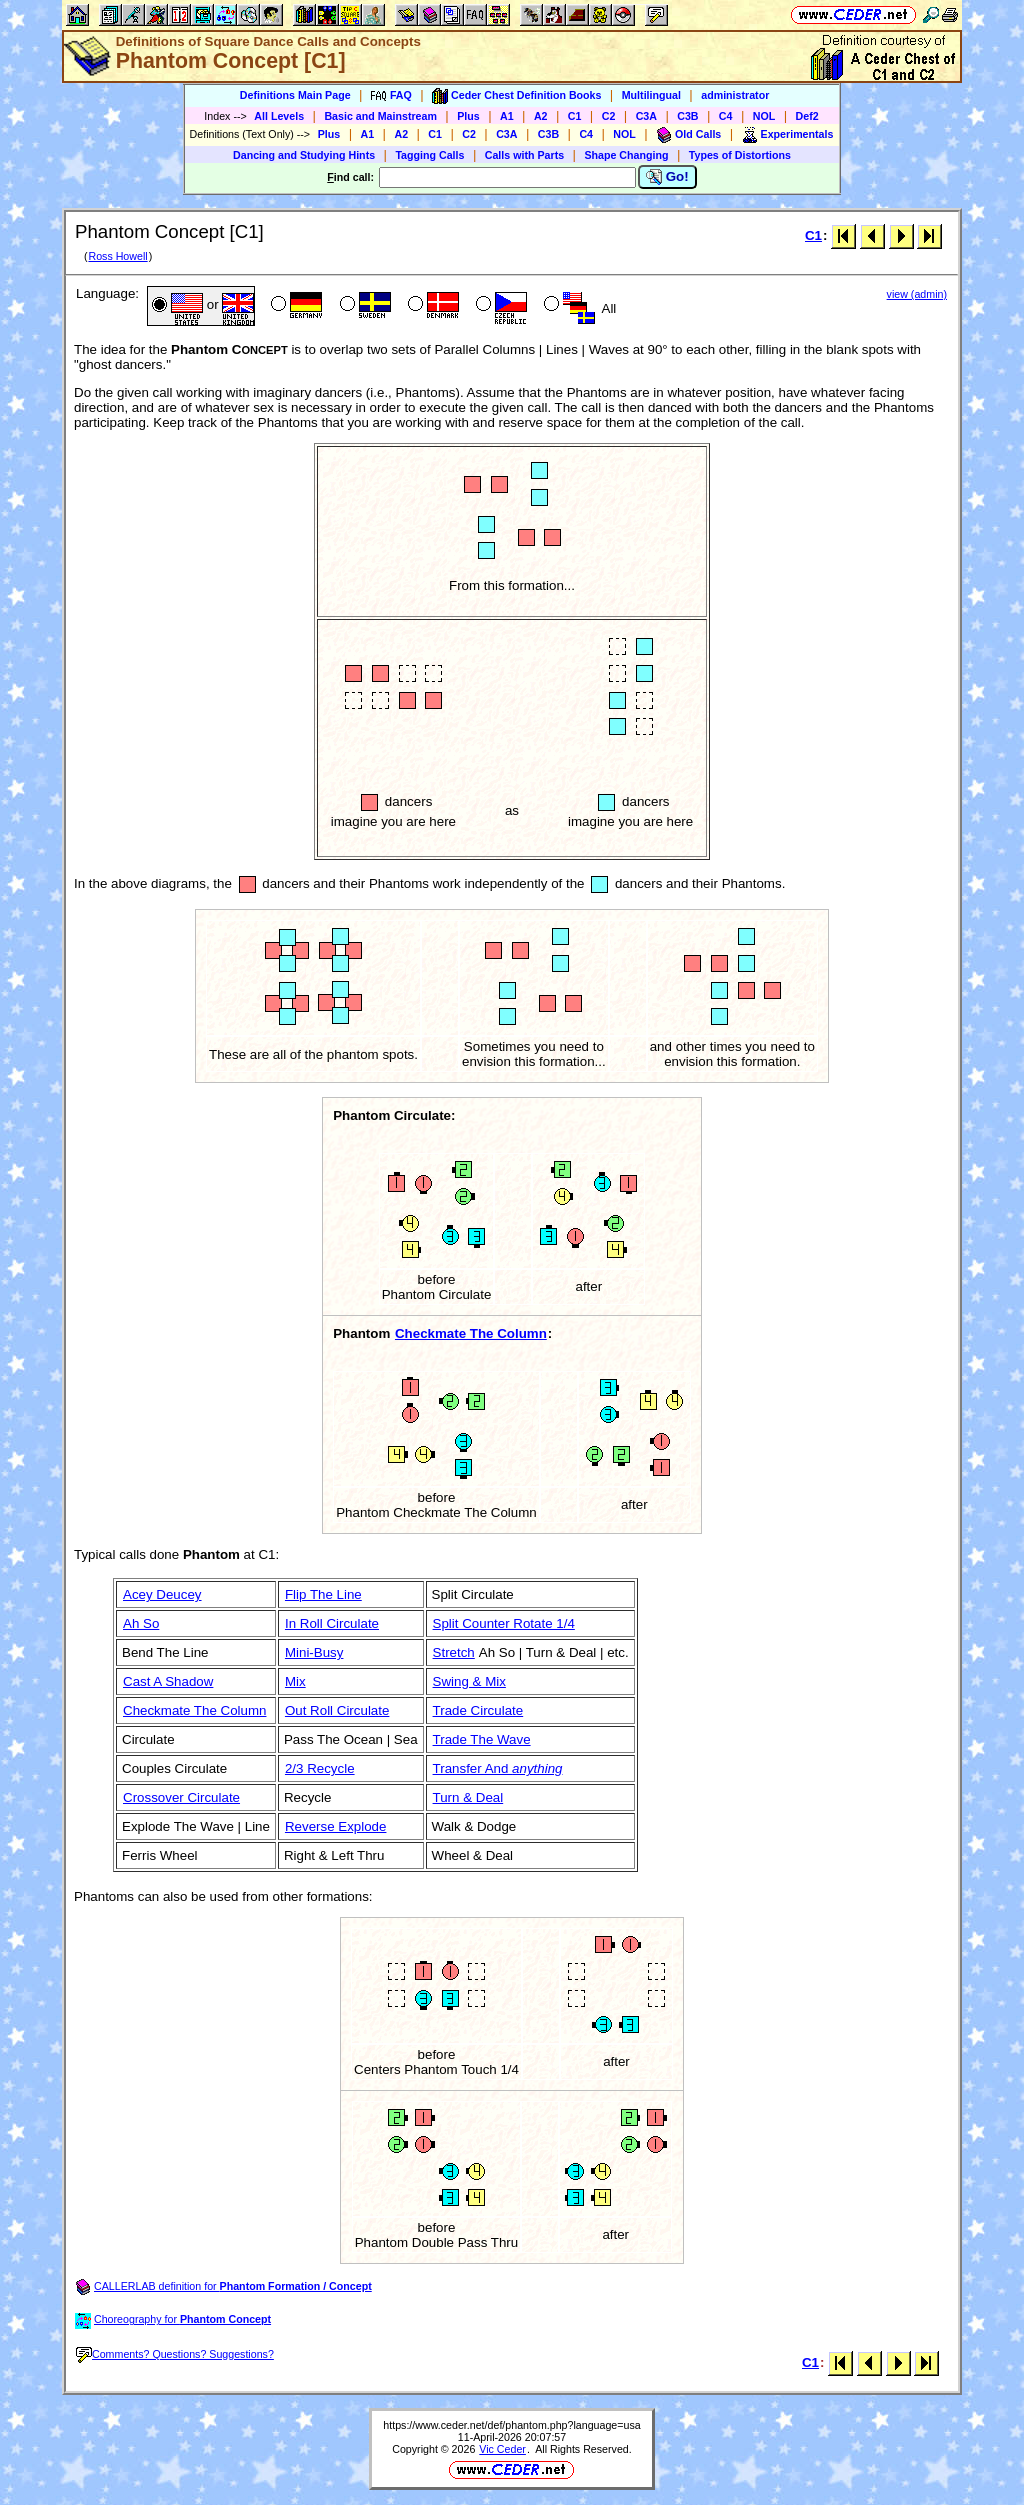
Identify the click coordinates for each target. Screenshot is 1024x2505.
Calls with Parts (524, 155)
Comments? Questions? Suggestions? (175, 2354)
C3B (687, 116)
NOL (764, 116)
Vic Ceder (502, 2449)
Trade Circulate (478, 1710)
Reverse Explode (336, 1826)
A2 (541, 116)
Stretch (454, 1652)
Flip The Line (323, 1594)
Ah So (141, 1623)
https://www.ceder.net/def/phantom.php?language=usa (511, 2425)
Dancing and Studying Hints (304, 155)
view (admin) (917, 294)
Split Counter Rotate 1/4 (504, 1623)
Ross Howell (117, 256)
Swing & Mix (469, 1681)
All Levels (279, 116)
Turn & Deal (468, 1797)
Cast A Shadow (168, 1681)
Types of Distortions (740, 155)
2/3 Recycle (320, 1768)
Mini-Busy (314, 1652)
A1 (507, 116)
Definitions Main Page (295, 95)
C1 (575, 116)
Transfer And (498, 1768)
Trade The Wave (482, 1739)
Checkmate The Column (471, 1333)
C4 (726, 116)
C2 (609, 116)
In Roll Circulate (332, 1623)
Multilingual (651, 95)
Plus (468, 116)
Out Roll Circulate (337, 1710)
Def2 (807, 116)
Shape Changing (626, 155)
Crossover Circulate (181, 1797)
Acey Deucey (162, 1594)
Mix (295, 1681)
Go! (667, 177)
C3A (646, 116)
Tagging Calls (429, 155)
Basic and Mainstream (380, 116)
